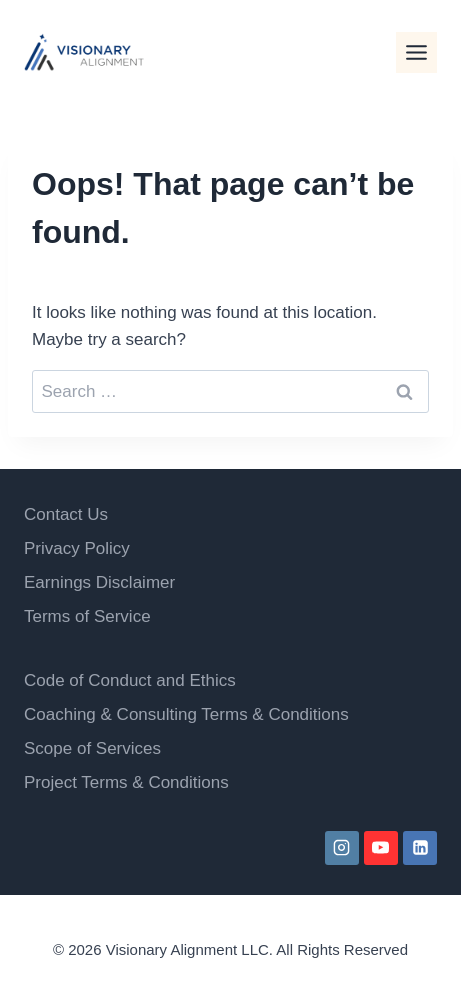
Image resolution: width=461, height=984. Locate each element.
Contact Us (66, 514)
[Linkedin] (420, 848)
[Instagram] (342, 848)
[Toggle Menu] (416, 52)
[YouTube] (381, 848)
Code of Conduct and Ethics (130, 680)
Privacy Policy (77, 548)
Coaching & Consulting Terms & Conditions (186, 714)
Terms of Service (87, 616)
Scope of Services (92, 748)
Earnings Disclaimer (99, 582)
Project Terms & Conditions (126, 782)
